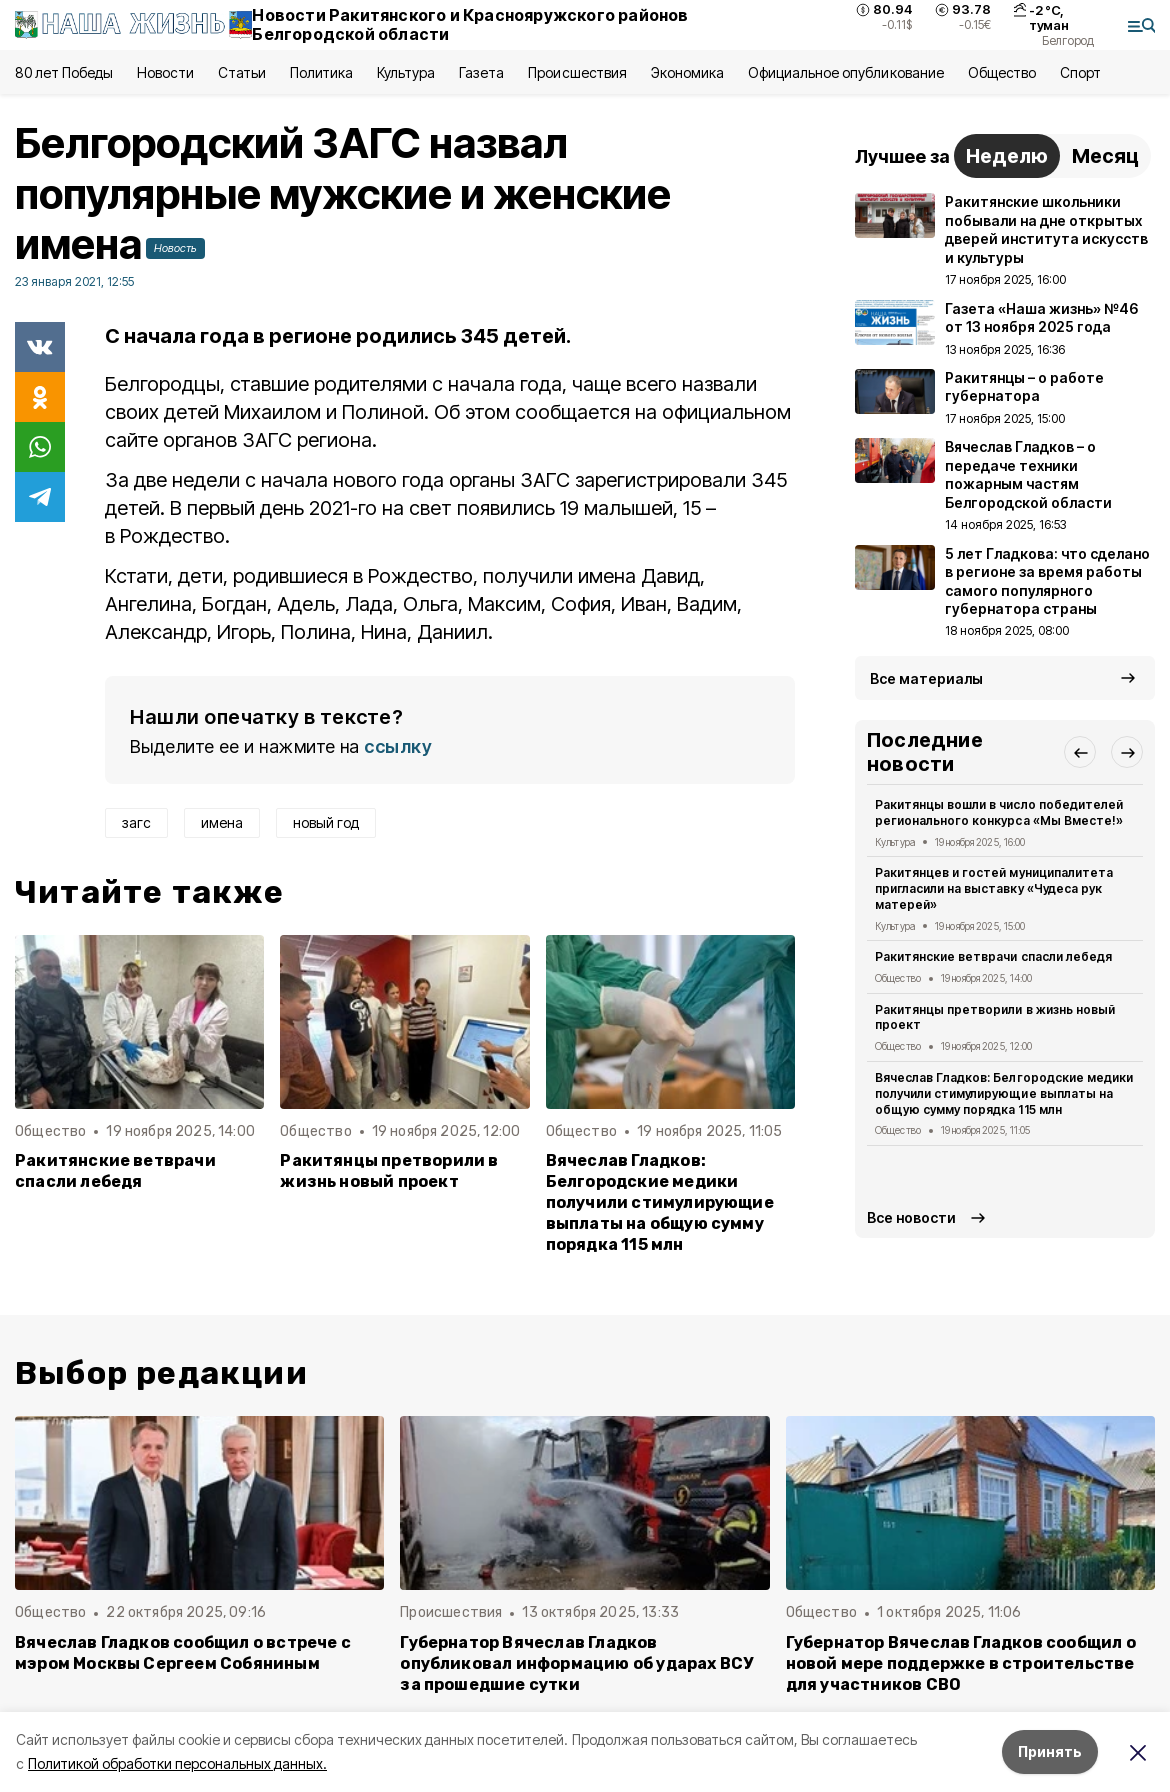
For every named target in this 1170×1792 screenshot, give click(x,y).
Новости (165, 72)
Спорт (1080, 72)
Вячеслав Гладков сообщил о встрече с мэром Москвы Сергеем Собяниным (183, 1653)
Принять (1050, 1751)
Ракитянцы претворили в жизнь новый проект (389, 1171)
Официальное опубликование (846, 72)
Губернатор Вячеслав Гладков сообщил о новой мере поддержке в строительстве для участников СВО (961, 1663)
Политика (321, 72)
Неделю (1007, 156)
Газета (481, 72)
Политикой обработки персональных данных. (177, 1763)
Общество (1002, 72)
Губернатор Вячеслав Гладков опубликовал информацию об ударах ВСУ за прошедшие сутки (576, 1663)
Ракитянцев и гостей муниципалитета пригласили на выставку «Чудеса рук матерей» (994, 888)
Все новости (911, 1217)
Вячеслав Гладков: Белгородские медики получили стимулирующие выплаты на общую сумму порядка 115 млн (660, 1202)
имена (222, 822)
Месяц (1105, 156)
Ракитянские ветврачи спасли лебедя (115, 1171)
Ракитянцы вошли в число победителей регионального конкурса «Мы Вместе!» (999, 812)
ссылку (398, 746)
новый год (326, 822)
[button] (1080, 752)
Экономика (687, 72)
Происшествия (577, 72)
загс (136, 822)
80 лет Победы (64, 72)
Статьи (242, 72)
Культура (406, 72)
